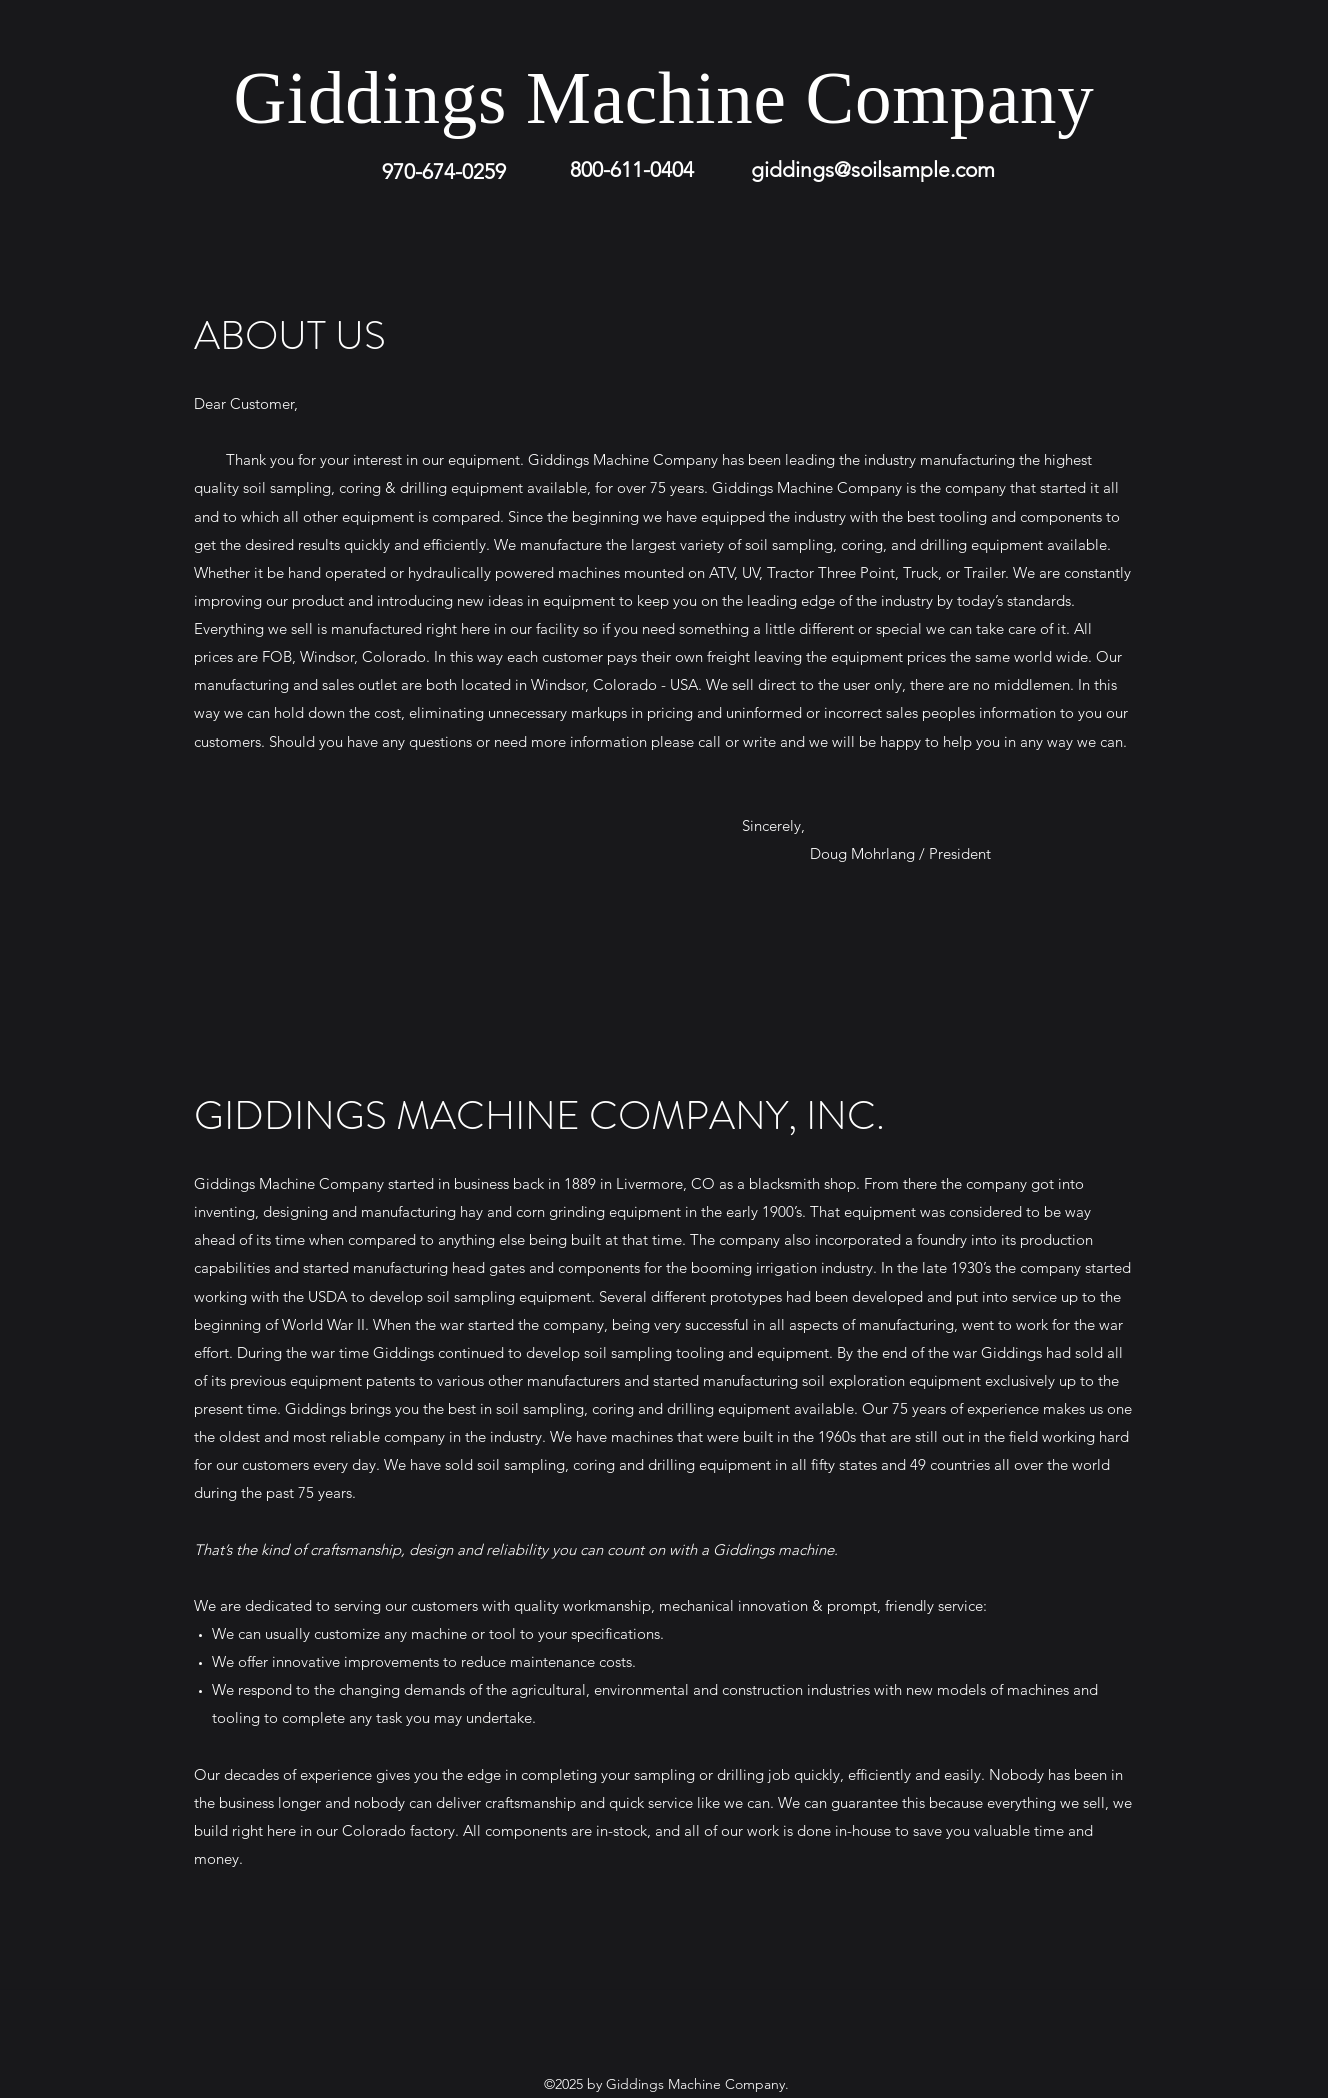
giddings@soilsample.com (873, 169)
